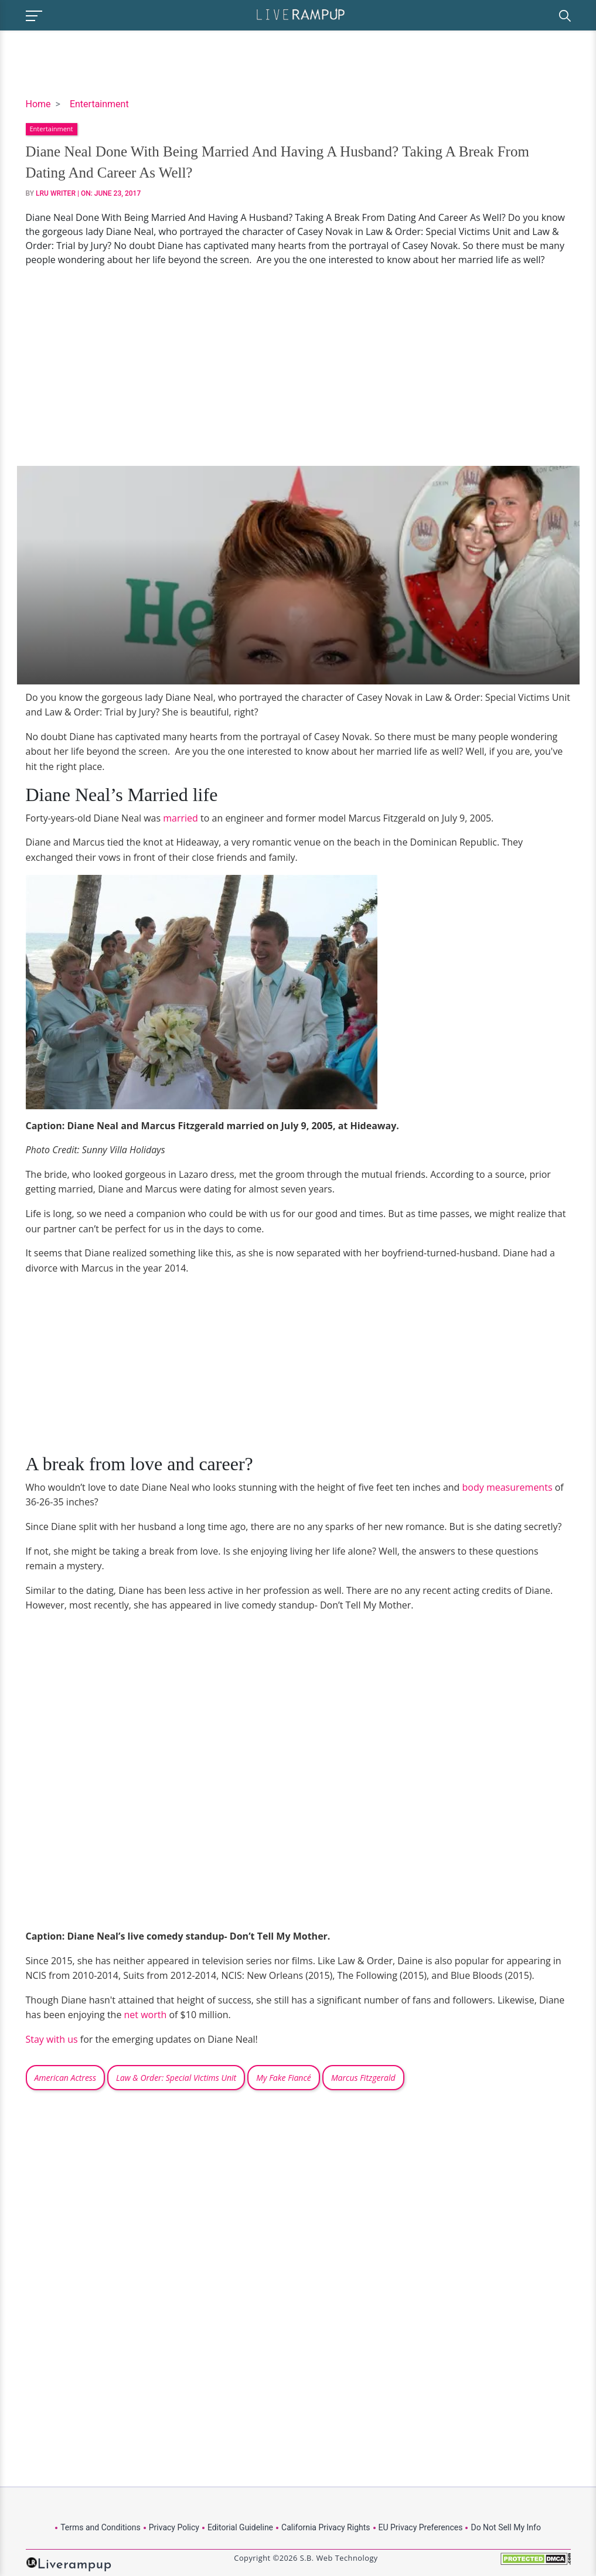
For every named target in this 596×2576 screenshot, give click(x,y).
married (180, 818)
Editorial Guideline (240, 2527)
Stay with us (52, 2039)
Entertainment (99, 104)
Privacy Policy (174, 2527)
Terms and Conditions (100, 2527)
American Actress (65, 2077)
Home (38, 104)
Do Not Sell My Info (505, 2527)
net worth (145, 2014)
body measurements (507, 1487)
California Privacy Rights (325, 2527)
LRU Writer (56, 193)
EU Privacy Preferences (421, 2527)
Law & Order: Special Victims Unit (176, 2077)
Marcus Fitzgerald (363, 2077)
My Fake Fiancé (283, 2077)
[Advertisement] (298, 366)
